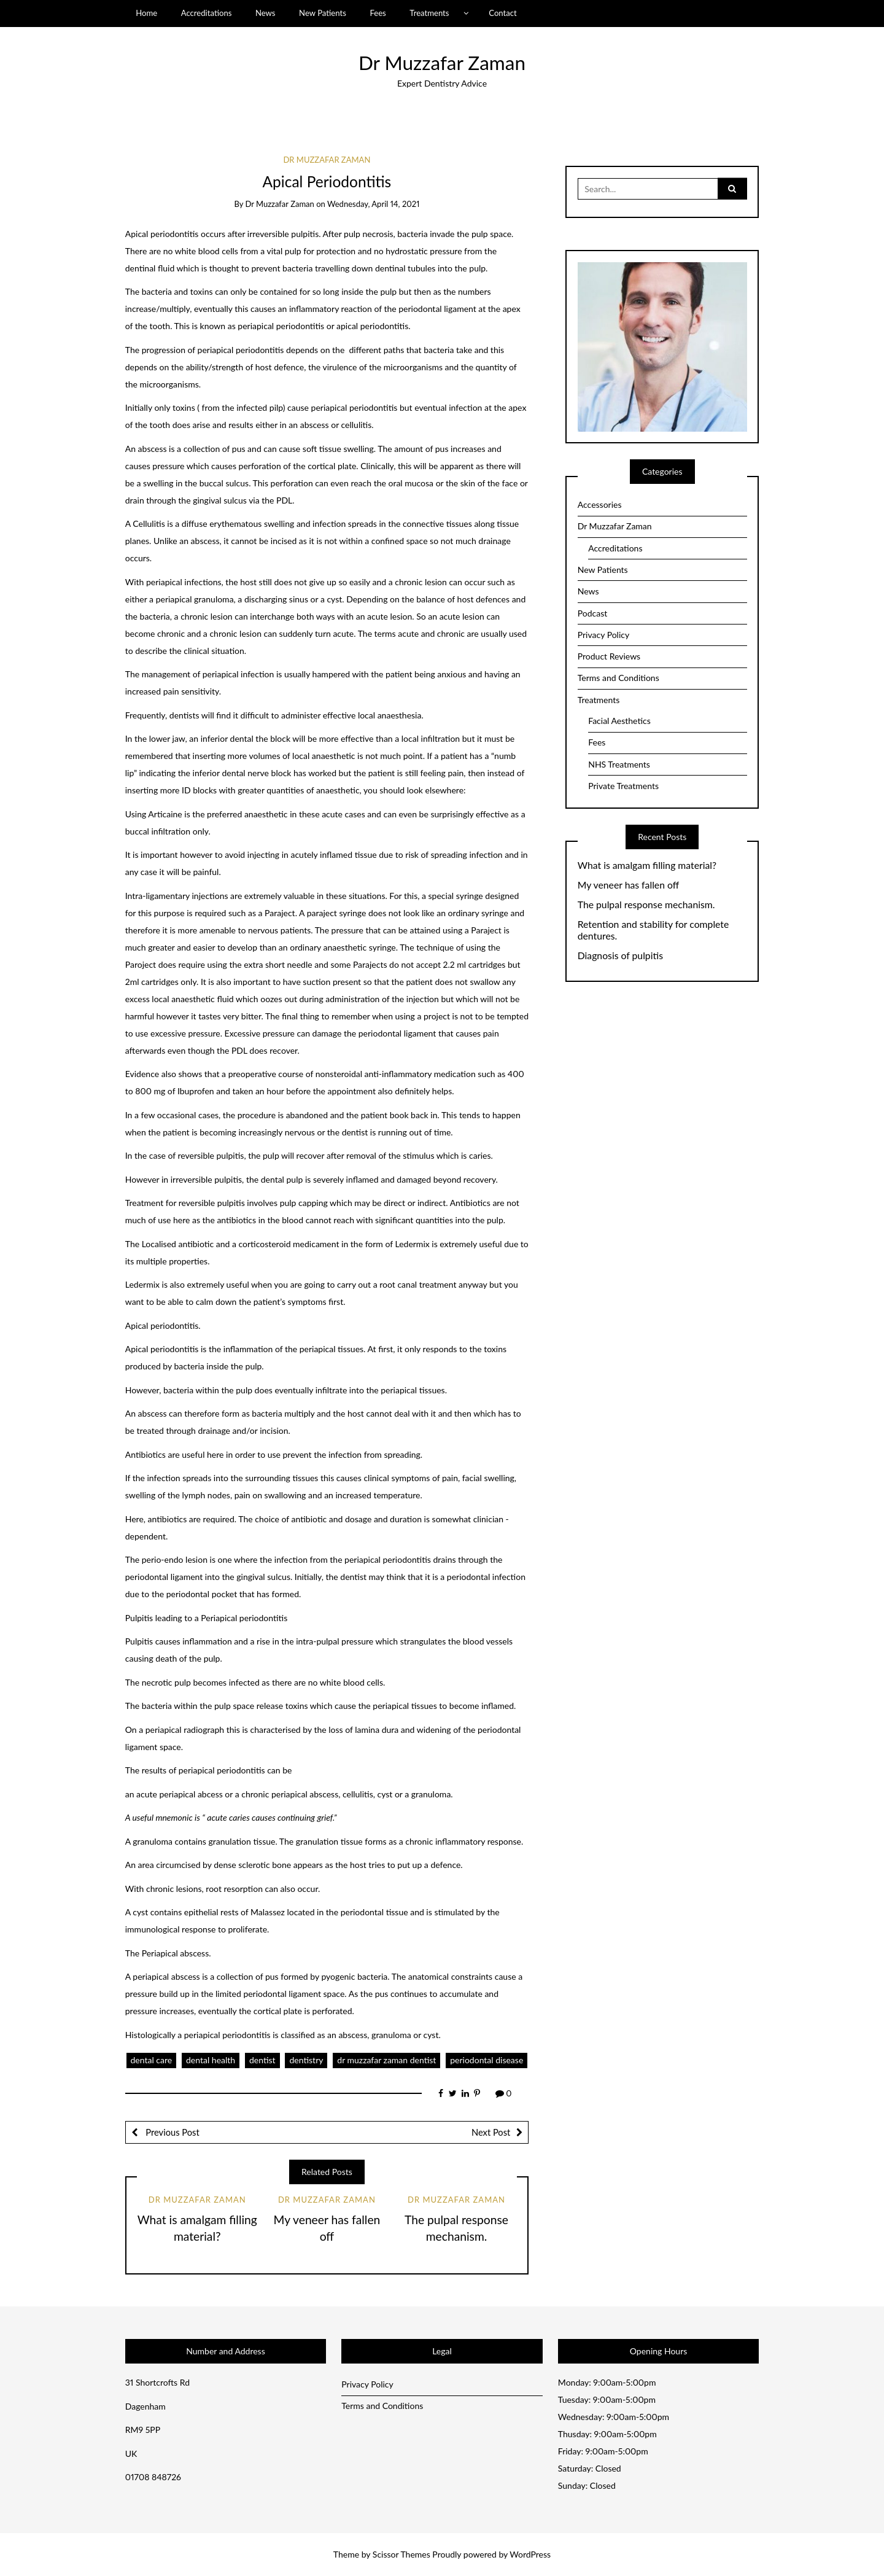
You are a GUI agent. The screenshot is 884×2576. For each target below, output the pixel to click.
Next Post (490, 2132)
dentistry (306, 2060)
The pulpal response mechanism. (646, 904)
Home (146, 13)
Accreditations (206, 13)
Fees (378, 13)
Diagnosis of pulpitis (620, 955)
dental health (210, 2060)
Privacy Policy (603, 634)
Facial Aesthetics (619, 720)
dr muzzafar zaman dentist (386, 2060)
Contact (502, 13)
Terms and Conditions (618, 677)
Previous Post (172, 2132)
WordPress (530, 2554)
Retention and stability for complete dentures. (653, 930)
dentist (262, 2060)
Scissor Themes (401, 2554)
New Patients (322, 13)
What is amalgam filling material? (647, 865)
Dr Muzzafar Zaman (442, 62)
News (265, 13)
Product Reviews (609, 656)
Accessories (600, 504)
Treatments (429, 13)
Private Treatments (623, 785)
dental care (152, 2060)
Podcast (593, 613)
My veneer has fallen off (629, 884)
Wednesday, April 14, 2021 (373, 204)
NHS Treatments (619, 764)
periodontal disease (486, 2060)
